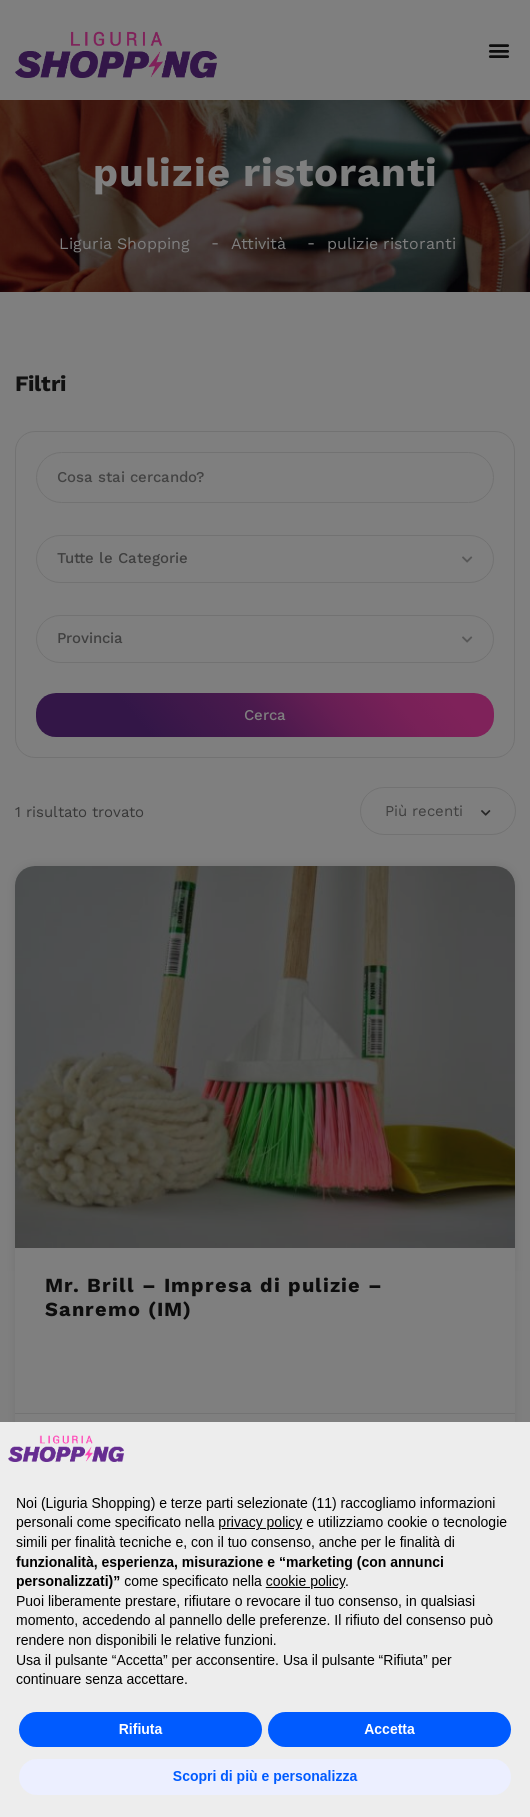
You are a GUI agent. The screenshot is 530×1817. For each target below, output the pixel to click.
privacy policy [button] (260, 1522)
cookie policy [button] (305, 1581)
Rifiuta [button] (141, 1729)
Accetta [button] (389, 1729)
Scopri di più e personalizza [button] (265, 1776)
